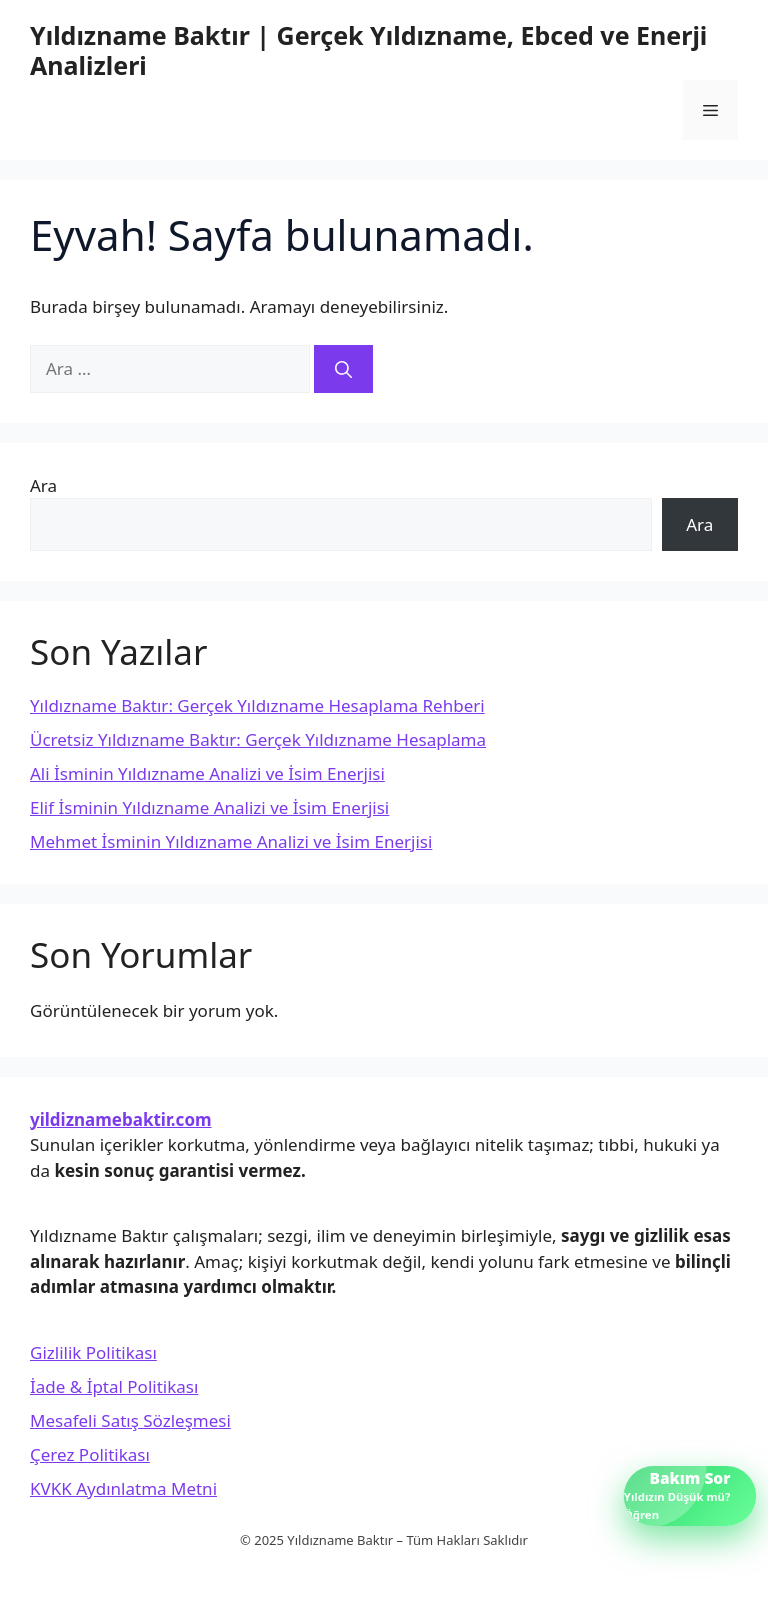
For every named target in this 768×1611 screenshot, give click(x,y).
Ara (43, 485)
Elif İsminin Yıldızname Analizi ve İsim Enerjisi (209, 807)
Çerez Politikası (90, 1454)
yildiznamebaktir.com (121, 1119)
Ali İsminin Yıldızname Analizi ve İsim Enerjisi (207, 773)
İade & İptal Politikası (114, 1386)
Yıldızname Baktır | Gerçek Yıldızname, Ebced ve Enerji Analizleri (368, 50)
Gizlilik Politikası (93, 1352)
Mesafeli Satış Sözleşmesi (130, 1420)
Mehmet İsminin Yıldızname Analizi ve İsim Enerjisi (231, 841)
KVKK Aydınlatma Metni (123, 1488)
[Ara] (343, 369)
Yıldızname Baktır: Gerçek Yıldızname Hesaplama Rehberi (257, 705)
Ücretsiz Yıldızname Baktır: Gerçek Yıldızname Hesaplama (258, 739)
